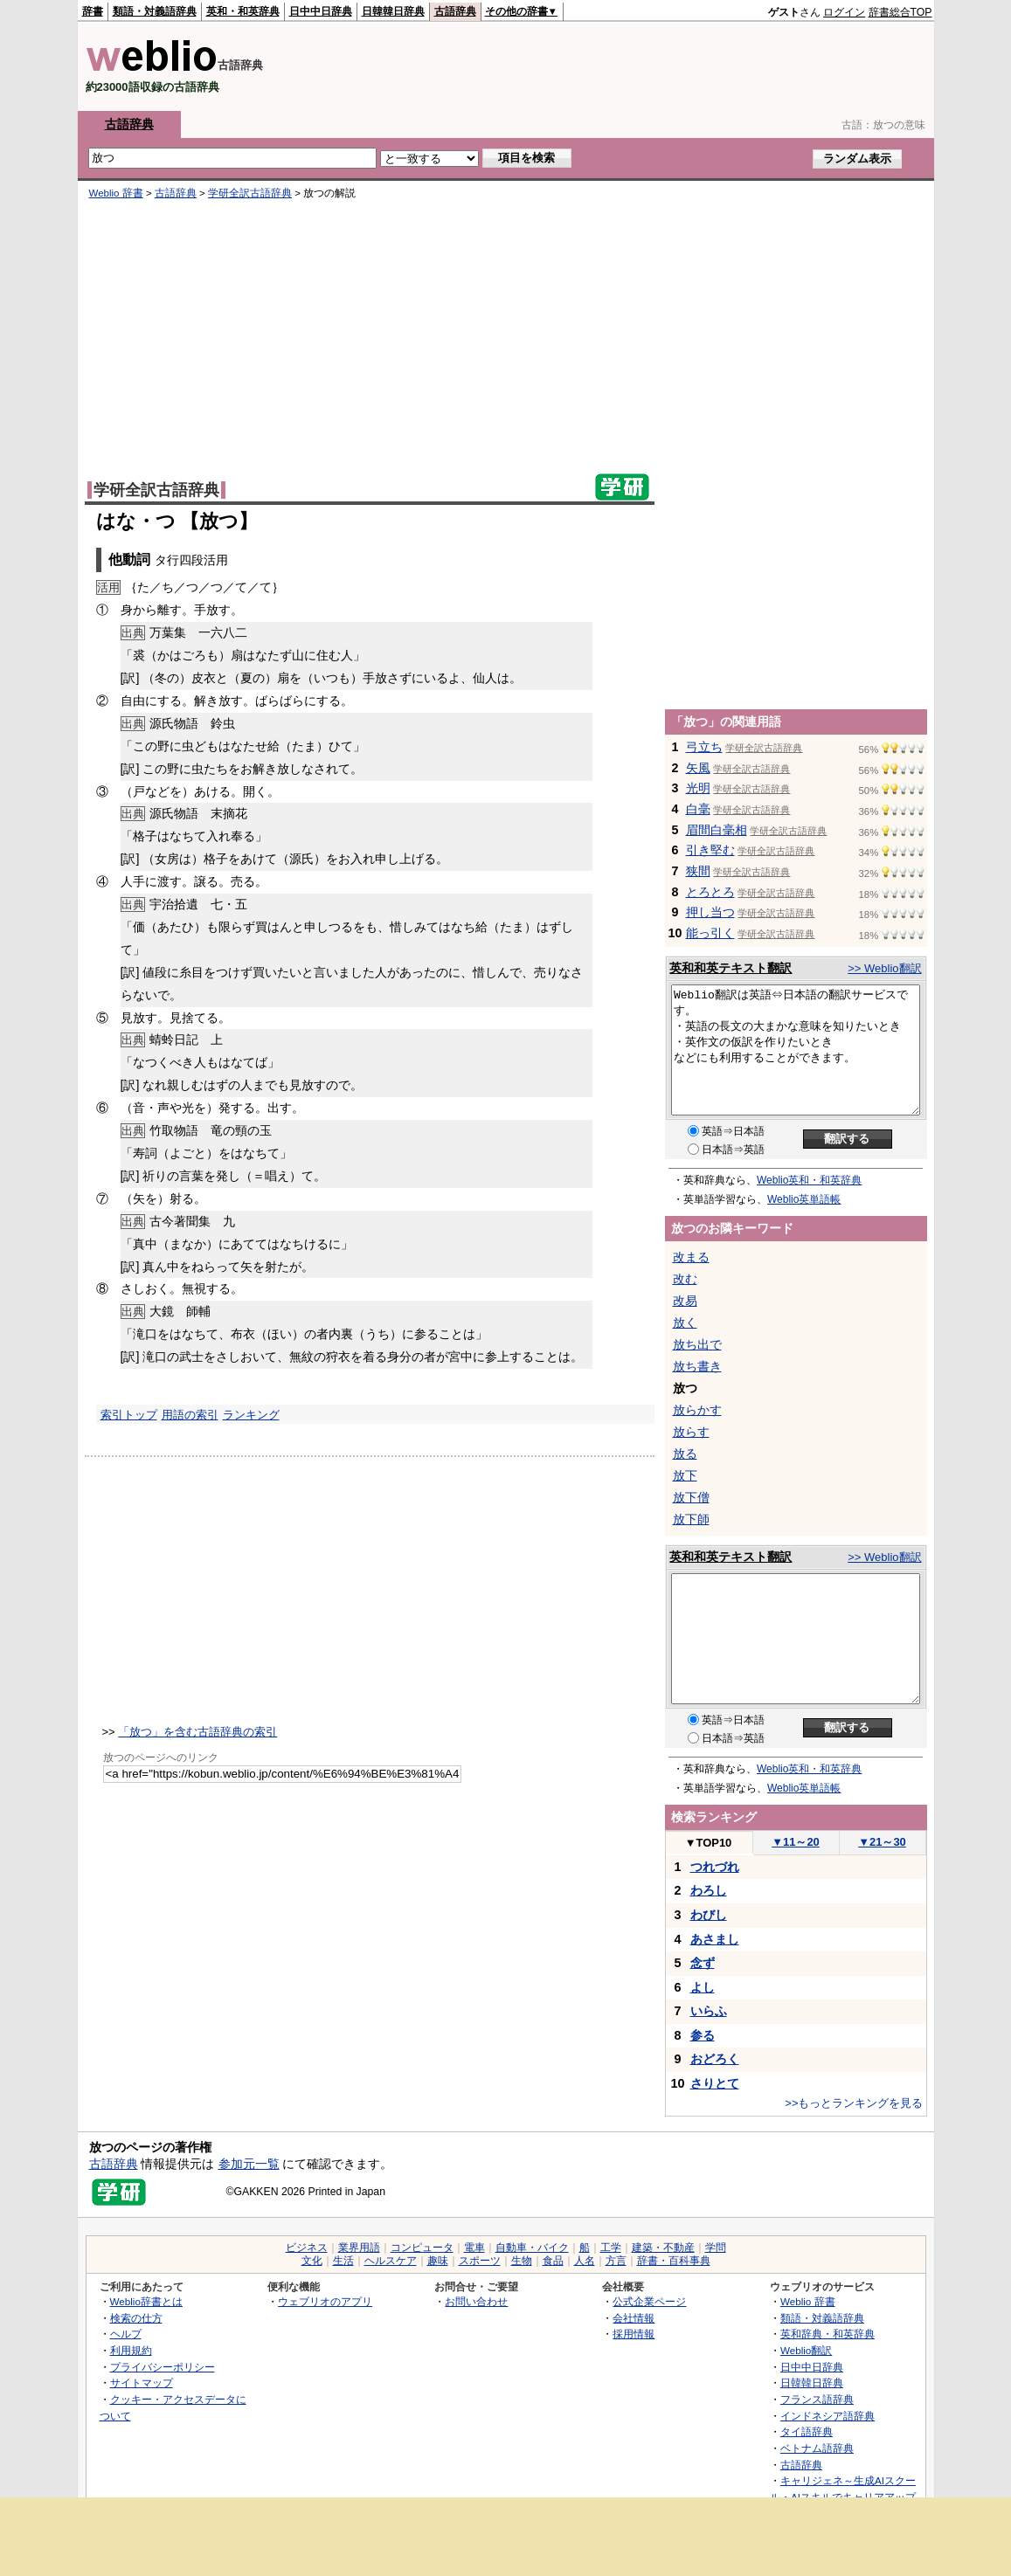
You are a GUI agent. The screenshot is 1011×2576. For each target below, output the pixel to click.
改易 (685, 1301)
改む (685, 1279)
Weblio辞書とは (146, 2301)
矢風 (698, 768)
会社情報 (633, 2318)
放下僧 (691, 1497)
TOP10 (708, 1842)
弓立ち (704, 747)
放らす (691, 1432)
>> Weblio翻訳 (884, 968)
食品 (553, 2260)
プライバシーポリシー (162, 2366)
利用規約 (131, 2350)
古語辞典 (455, 11)
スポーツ (480, 2260)
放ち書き (697, 1366)
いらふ (708, 2011)
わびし (708, 1915)
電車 (474, 2247)
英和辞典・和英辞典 (827, 2333)
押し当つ (710, 912)
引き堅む (710, 850)
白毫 (698, 809)
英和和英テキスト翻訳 (730, 968)
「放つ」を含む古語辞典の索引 (197, 1731)
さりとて (714, 2083)
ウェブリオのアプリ (325, 2301)
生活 (343, 2260)
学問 (715, 2247)
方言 (616, 2260)
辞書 (92, 11)
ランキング (251, 1414)
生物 (521, 2260)
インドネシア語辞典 (827, 2415)
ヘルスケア (390, 2260)
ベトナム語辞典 (817, 2448)
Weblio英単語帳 (804, 1199)
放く (685, 1322)
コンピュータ (422, 2247)
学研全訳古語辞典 (250, 193)
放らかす (697, 1410)
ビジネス (307, 2247)
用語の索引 (190, 1414)
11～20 (796, 1841)
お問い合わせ (476, 2301)
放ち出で (697, 1344)
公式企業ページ (649, 2301)
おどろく (714, 2059)
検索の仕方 (136, 2318)
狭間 (698, 871)
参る (702, 2035)
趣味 (437, 2260)
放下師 (691, 1519)
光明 (698, 788)
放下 (685, 1475)
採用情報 (633, 2333)
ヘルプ (126, 2333)
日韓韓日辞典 (393, 11)
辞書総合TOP (900, 12)
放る (685, 1454)
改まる (691, 1257)
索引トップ (128, 1414)
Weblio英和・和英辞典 (809, 1180)
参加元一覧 (249, 2164)
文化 (311, 2260)
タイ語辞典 (806, 2431)
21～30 (882, 1841)
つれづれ (714, 1867)
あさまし (714, 1939)
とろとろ (710, 892)
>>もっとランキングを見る (854, 2103)
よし (702, 1987)
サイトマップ (141, 2382)
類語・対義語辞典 (155, 11)
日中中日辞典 (320, 11)
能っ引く (710, 933)
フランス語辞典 (817, 2399)
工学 (610, 2247)
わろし (708, 1890)
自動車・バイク (532, 2247)
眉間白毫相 (716, 830)
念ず (702, 1963)
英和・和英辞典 (243, 11)
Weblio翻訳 (806, 2350)
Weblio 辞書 (116, 193)
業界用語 (359, 2247)
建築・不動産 (663, 2247)
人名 (584, 2260)
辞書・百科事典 (673, 2260)
